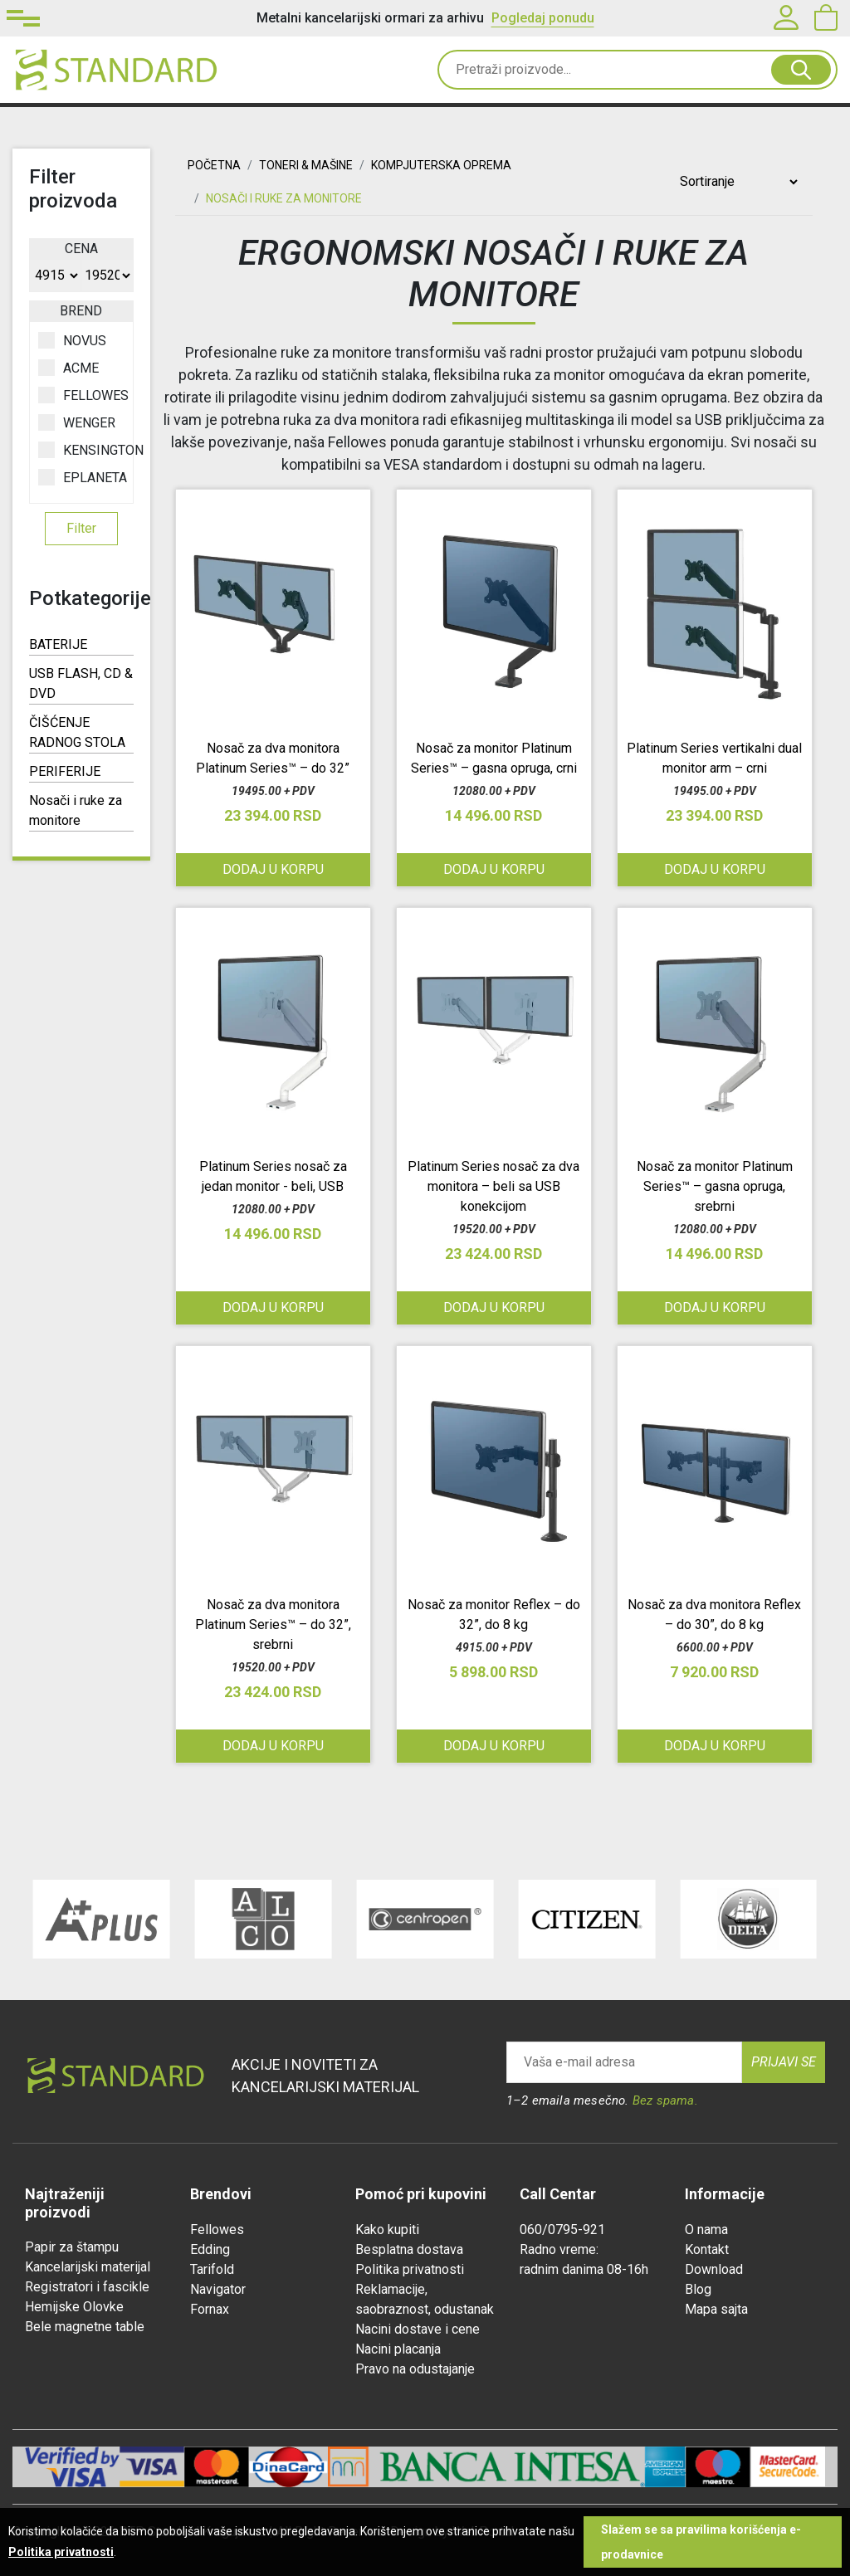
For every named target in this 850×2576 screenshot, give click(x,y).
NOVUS (72, 340)
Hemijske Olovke (74, 2307)
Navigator (218, 2289)
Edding (210, 2249)
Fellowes (217, 2229)
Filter (81, 528)
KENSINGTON (81, 450)
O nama (706, 2229)
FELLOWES (81, 395)
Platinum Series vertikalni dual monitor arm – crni (714, 758)
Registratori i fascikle (87, 2287)
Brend (81, 311)
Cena (81, 248)
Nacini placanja (398, 2349)
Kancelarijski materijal (87, 2267)
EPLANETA (81, 477)
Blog (698, 2289)
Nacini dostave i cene (417, 2329)
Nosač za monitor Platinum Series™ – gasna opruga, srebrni (715, 1186)
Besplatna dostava (409, 2249)
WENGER (76, 422)
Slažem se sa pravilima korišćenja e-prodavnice (701, 2542)
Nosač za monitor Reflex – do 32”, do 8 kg (494, 1614)
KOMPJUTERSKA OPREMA (441, 165)
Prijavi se (783, 2062)
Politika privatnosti (409, 2269)
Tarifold (212, 2269)
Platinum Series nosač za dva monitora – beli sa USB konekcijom (493, 1186)
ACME (68, 367)
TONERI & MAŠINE (306, 165)
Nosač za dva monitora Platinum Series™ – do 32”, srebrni (273, 1624)
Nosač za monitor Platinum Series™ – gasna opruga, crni (494, 758)
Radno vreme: (559, 2249)
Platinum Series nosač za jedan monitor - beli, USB (273, 1176)
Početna (214, 165)
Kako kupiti (387, 2229)
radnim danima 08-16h (584, 2269)
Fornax (209, 2309)
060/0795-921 (562, 2229)
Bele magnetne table (84, 2326)
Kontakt (707, 2249)
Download (714, 2269)
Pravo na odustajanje (415, 2369)
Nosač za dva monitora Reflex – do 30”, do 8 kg (714, 1614)
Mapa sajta (716, 2309)
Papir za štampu (72, 2247)
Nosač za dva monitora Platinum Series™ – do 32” (272, 758)
